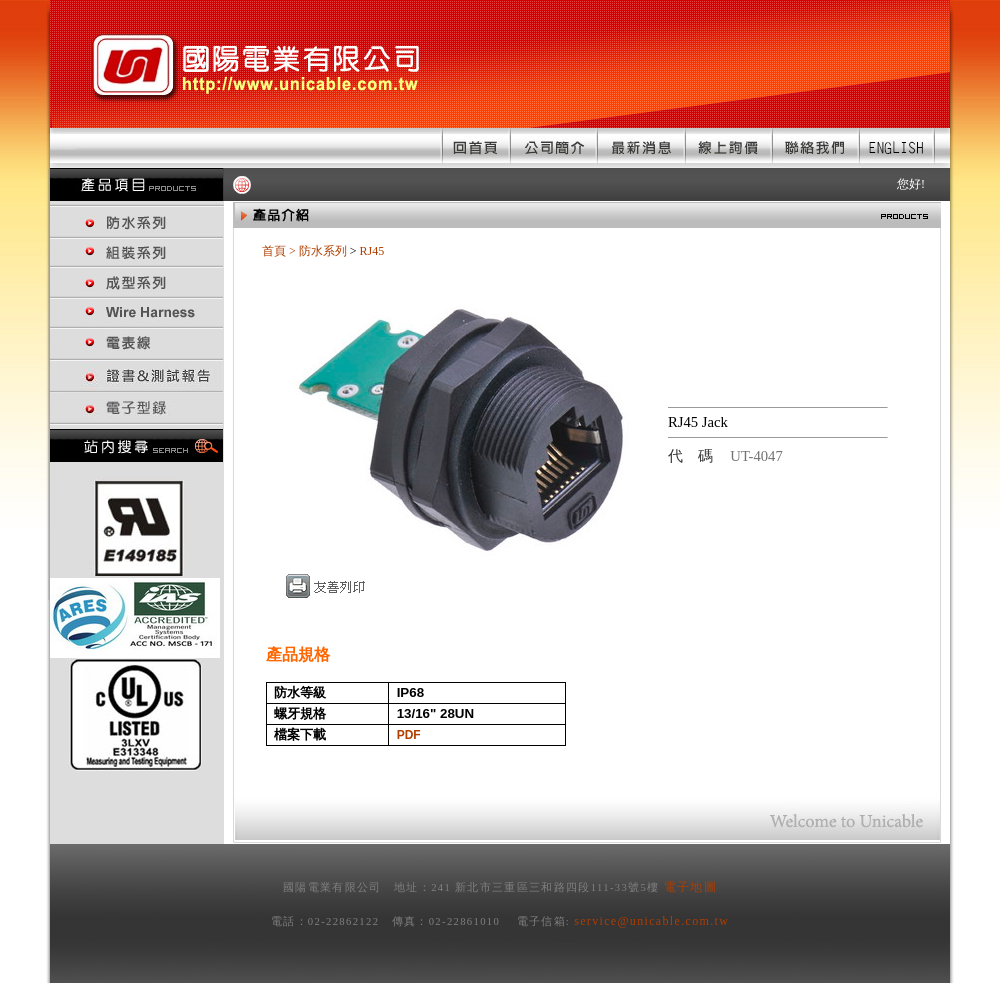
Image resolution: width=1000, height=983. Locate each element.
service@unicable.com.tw (651, 921)
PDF (409, 735)
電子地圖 (690, 887)
